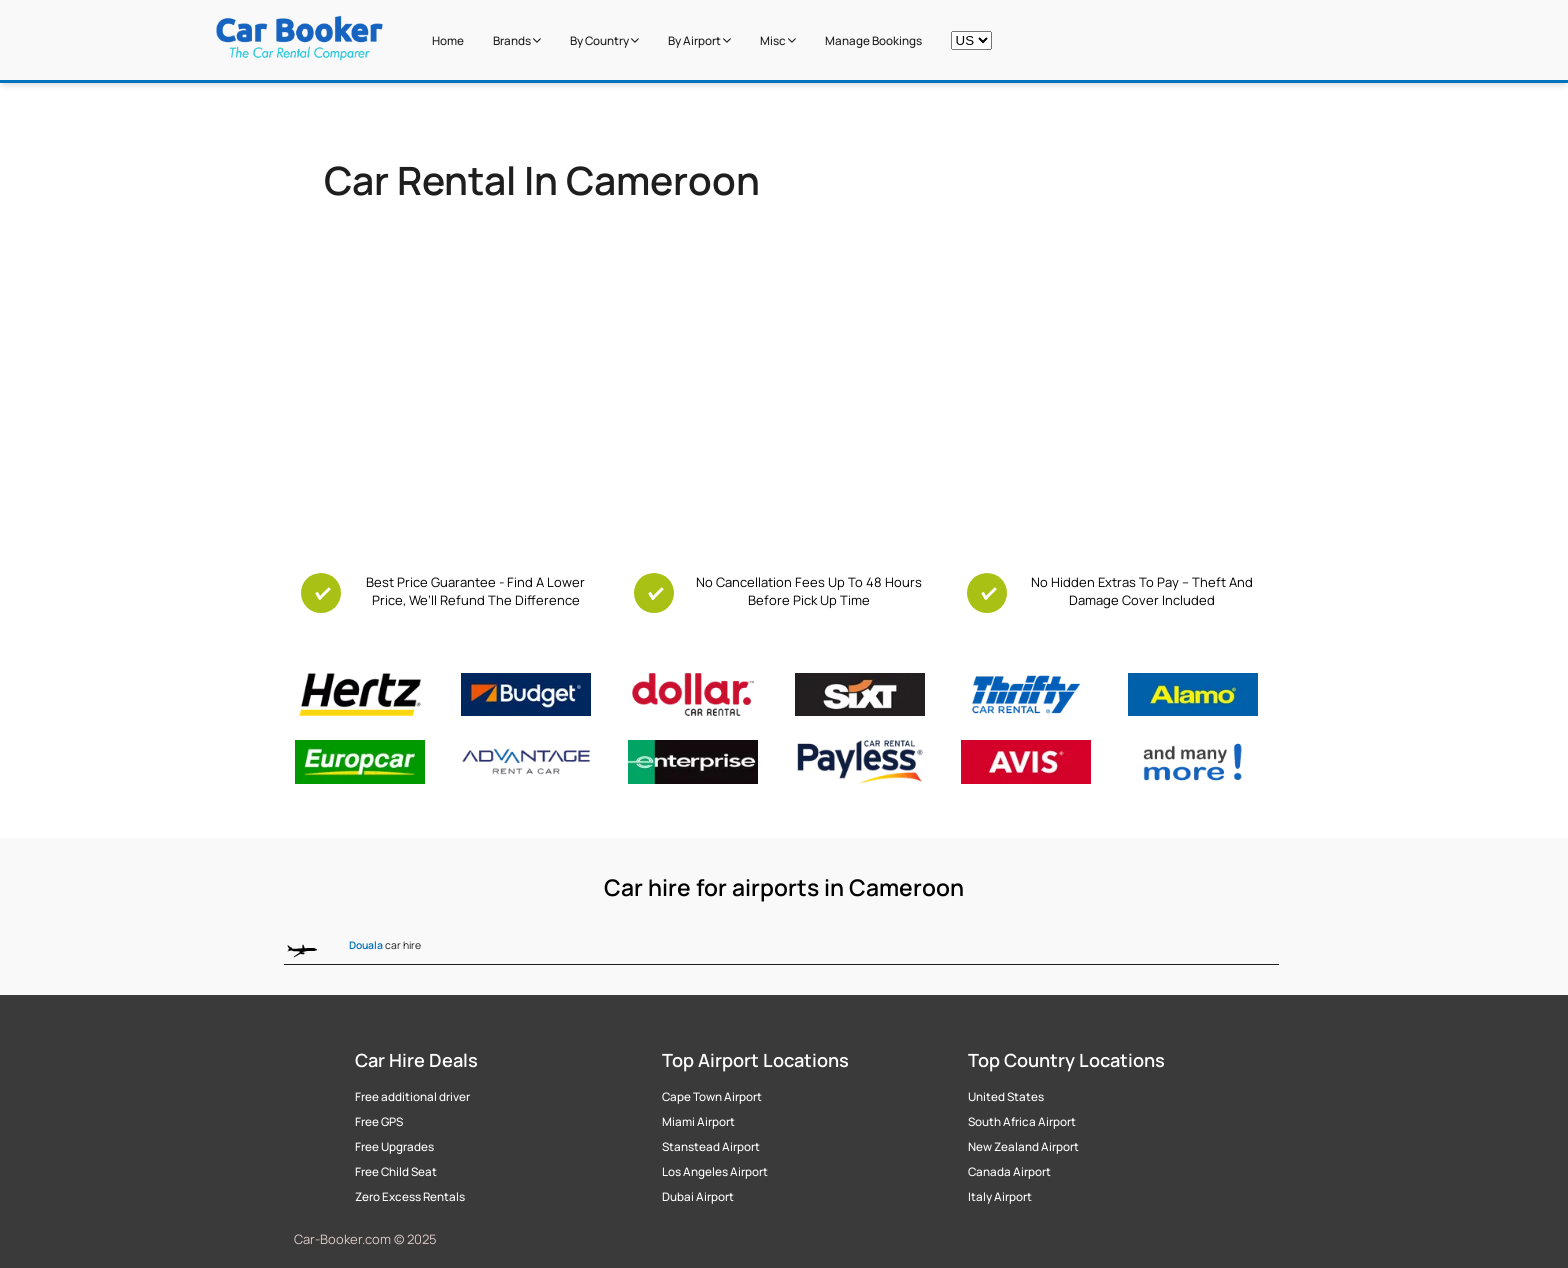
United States (1006, 1097)
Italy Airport (1000, 1197)
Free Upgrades (394, 1147)
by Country (604, 41)
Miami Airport (698, 1122)
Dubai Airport (698, 1197)
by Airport (699, 41)
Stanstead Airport (711, 1147)
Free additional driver (412, 1097)
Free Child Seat (396, 1172)
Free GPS (379, 1122)
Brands (517, 41)
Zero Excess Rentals (410, 1197)
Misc (778, 41)
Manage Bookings (873, 41)
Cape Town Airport (712, 1097)
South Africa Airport (1022, 1122)
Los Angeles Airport (715, 1172)
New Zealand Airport (1023, 1147)
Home (448, 41)
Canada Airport (1009, 1172)
